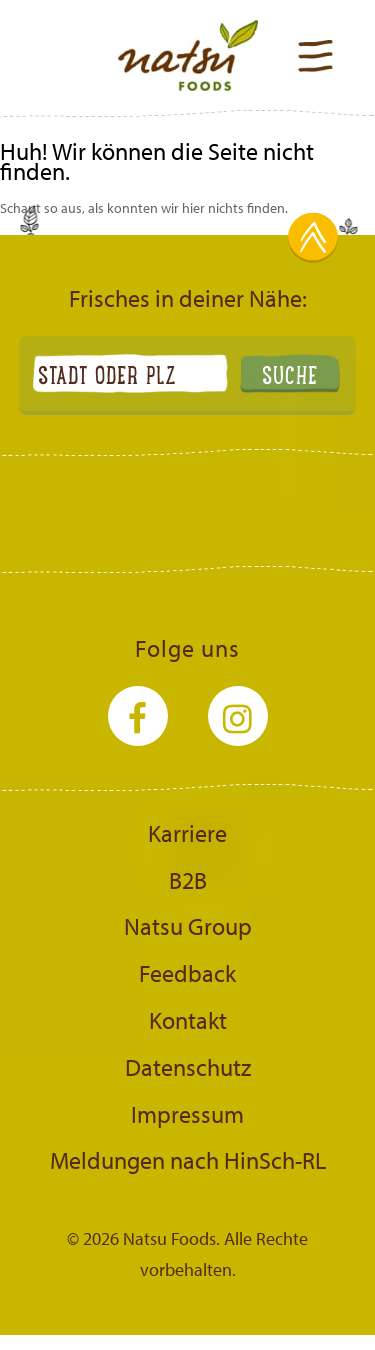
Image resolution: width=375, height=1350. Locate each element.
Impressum (187, 1114)
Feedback (187, 973)
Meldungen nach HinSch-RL (188, 1160)
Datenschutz (188, 1067)
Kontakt (188, 1020)
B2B (188, 880)
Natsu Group (188, 926)
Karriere (187, 833)
